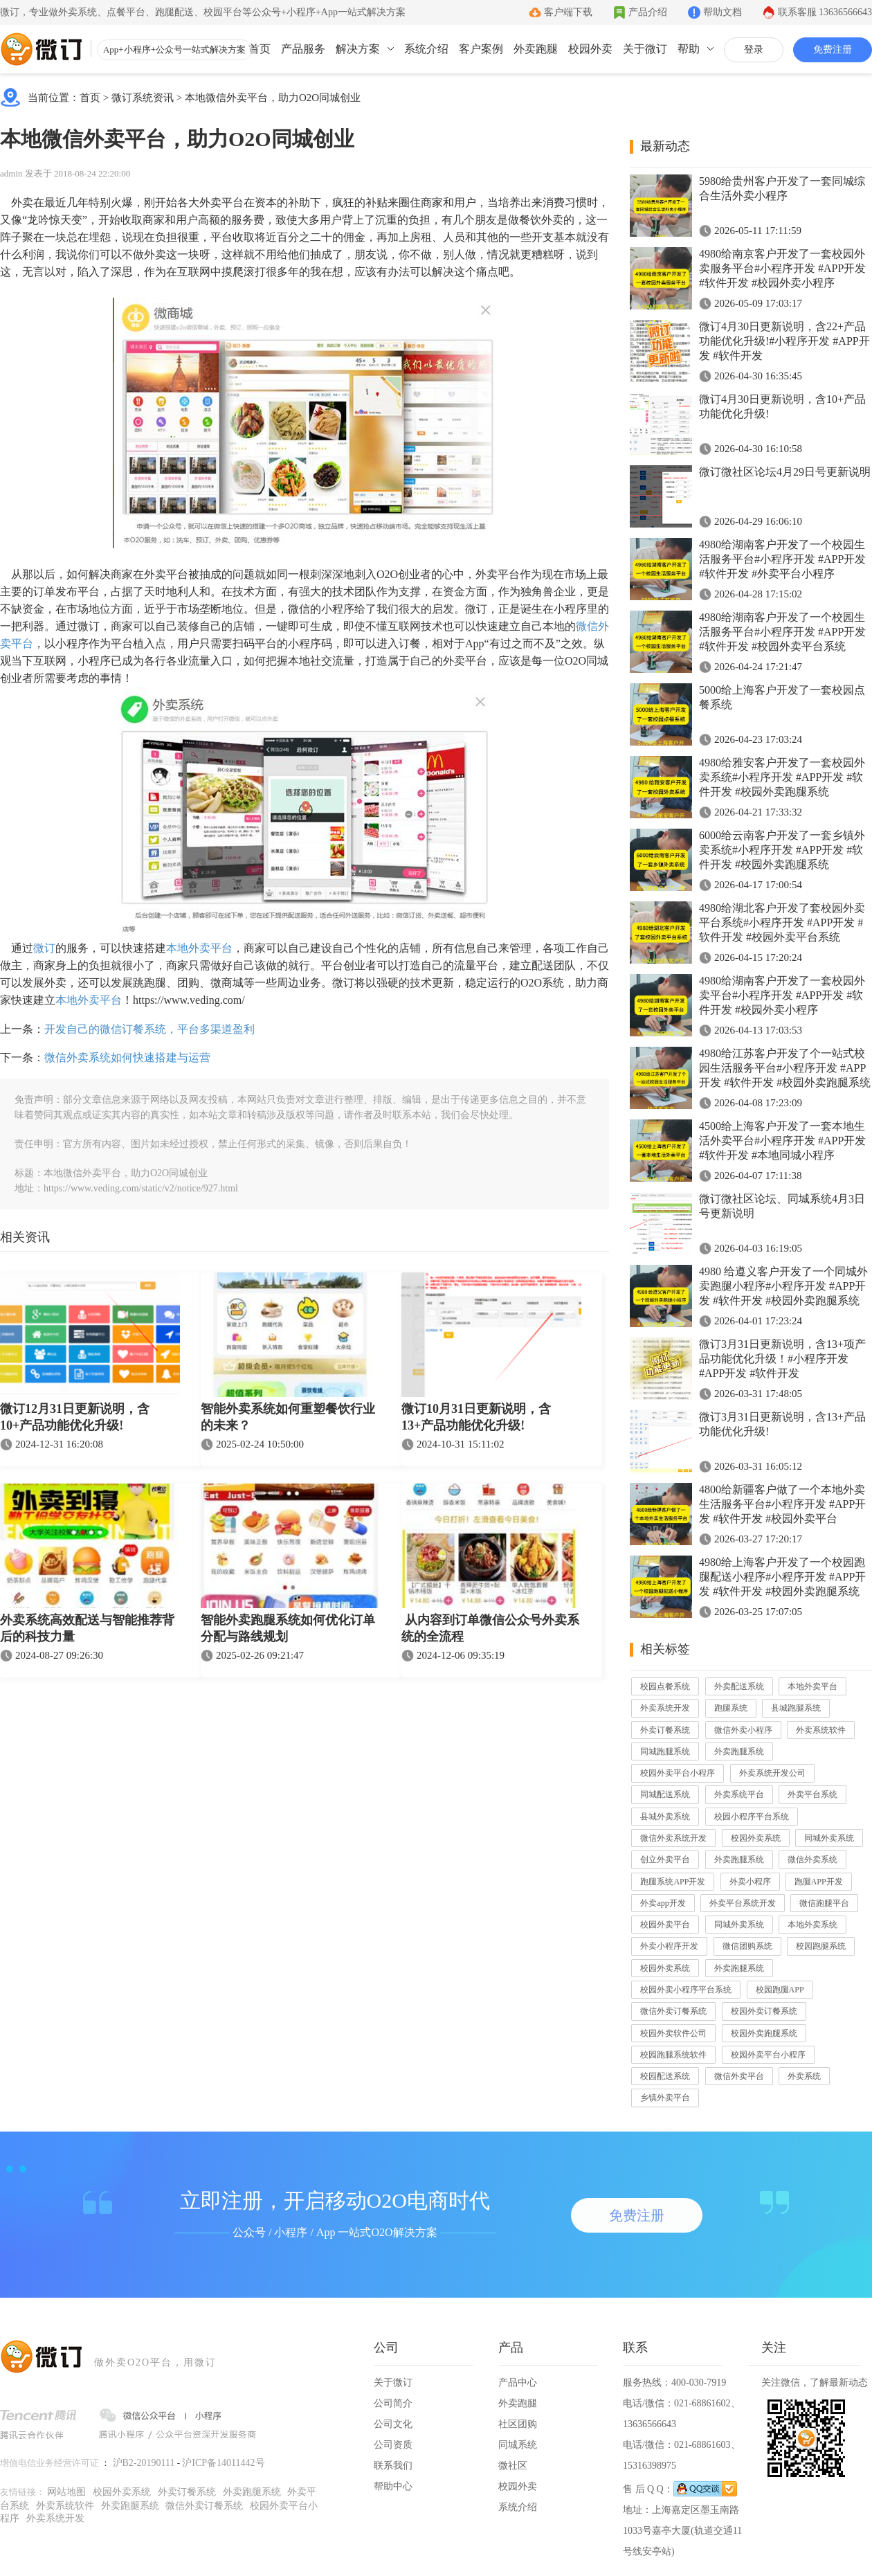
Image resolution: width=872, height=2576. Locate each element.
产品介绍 (647, 12)
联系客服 (825, 12)
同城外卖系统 (829, 1838)
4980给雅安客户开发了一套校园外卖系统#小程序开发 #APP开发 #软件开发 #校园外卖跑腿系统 (782, 777)
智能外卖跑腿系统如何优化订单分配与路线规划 (288, 1628)
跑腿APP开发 (818, 1881)
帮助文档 (722, 12)
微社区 (512, 2465)
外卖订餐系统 (665, 1730)
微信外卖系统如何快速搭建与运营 (127, 1057)
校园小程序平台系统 (751, 1816)
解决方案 (358, 49)
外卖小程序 (750, 1881)
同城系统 (517, 2445)
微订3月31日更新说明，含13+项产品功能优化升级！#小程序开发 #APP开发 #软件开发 (782, 1358)
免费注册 (832, 49)
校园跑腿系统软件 (673, 2055)
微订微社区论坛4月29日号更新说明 (785, 472)
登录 (753, 49)
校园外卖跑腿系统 (764, 2033)
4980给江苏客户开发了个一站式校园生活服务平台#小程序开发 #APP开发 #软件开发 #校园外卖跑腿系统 (785, 1067)
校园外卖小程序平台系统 (686, 1989)
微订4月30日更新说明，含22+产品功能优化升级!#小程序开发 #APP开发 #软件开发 (784, 341)
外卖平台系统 (812, 1794)
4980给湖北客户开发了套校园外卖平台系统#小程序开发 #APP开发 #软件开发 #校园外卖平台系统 (782, 922)
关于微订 (645, 49)
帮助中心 (393, 2486)
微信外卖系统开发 (673, 1838)
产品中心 (517, 2382)
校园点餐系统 (665, 1686)
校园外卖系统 (756, 1838)
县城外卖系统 (665, 1816)
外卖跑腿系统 (739, 1751)
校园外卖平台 (665, 1924)
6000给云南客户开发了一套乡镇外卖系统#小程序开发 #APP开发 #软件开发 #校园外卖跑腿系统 (782, 849)
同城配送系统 (665, 1794)
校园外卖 (590, 49)
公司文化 (393, 2424)
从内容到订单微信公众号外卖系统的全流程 (490, 1628)
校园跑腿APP (780, 1989)
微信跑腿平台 (824, 1903)
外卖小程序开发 (669, 1946)
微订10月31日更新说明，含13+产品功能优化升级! (476, 1417)
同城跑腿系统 (665, 1751)
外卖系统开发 (665, 1708)
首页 (259, 49)
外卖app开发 (662, 1903)
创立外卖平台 (665, 1859)
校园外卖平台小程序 (677, 1773)
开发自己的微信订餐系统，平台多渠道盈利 (149, 1029)
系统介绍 (426, 49)
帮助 (689, 49)
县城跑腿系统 (796, 1708)
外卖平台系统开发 (742, 1903)
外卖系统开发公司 (772, 1773)
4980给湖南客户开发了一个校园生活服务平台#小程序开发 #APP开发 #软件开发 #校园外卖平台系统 (782, 631)
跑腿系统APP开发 (672, 1881)
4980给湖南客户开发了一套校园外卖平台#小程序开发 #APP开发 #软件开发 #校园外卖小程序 (782, 995)
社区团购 (517, 2424)
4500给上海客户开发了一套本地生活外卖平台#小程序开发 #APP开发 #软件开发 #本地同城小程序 (782, 1140)
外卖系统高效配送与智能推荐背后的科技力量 (87, 1628)
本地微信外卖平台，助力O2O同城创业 (273, 97)
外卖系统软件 (821, 1730)
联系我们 (393, 2465)
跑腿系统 (730, 1708)
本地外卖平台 (199, 948)
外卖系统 (804, 2076)
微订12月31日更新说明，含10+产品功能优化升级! (74, 1417)
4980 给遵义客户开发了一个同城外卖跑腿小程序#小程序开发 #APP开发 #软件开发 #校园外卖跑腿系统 (783, 1286)
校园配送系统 (665, 2076)
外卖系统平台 (739, 1794)
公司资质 (393, 2445)
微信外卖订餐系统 (673, 2011)
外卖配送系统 (739, 1686)
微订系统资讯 (142, 97)
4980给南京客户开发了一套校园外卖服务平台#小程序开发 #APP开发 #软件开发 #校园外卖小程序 (782, 268)
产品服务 (303, 49)
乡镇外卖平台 (665, 2097)
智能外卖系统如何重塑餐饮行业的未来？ (288, 1417)
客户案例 (481, 49)
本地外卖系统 (812, 1924)
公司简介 (393, 2403)
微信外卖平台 (739, 2076)
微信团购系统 (747, 1946)
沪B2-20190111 (144, 2463)
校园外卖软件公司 (673, 2033)
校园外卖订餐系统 (764, 2011)
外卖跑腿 (536, 49)
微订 (44, 948)
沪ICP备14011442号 (223, 2463)
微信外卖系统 (812, 1859)
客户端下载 (568, 12)
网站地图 (66, 2492)
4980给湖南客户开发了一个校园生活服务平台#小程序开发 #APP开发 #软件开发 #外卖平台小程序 (782, 559)
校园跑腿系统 (821, 1946)
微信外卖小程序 (743, 1730)
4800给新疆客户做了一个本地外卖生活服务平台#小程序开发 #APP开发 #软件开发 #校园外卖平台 (782, 1504)
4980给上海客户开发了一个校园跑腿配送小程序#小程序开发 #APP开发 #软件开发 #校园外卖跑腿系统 (782, 1576)
